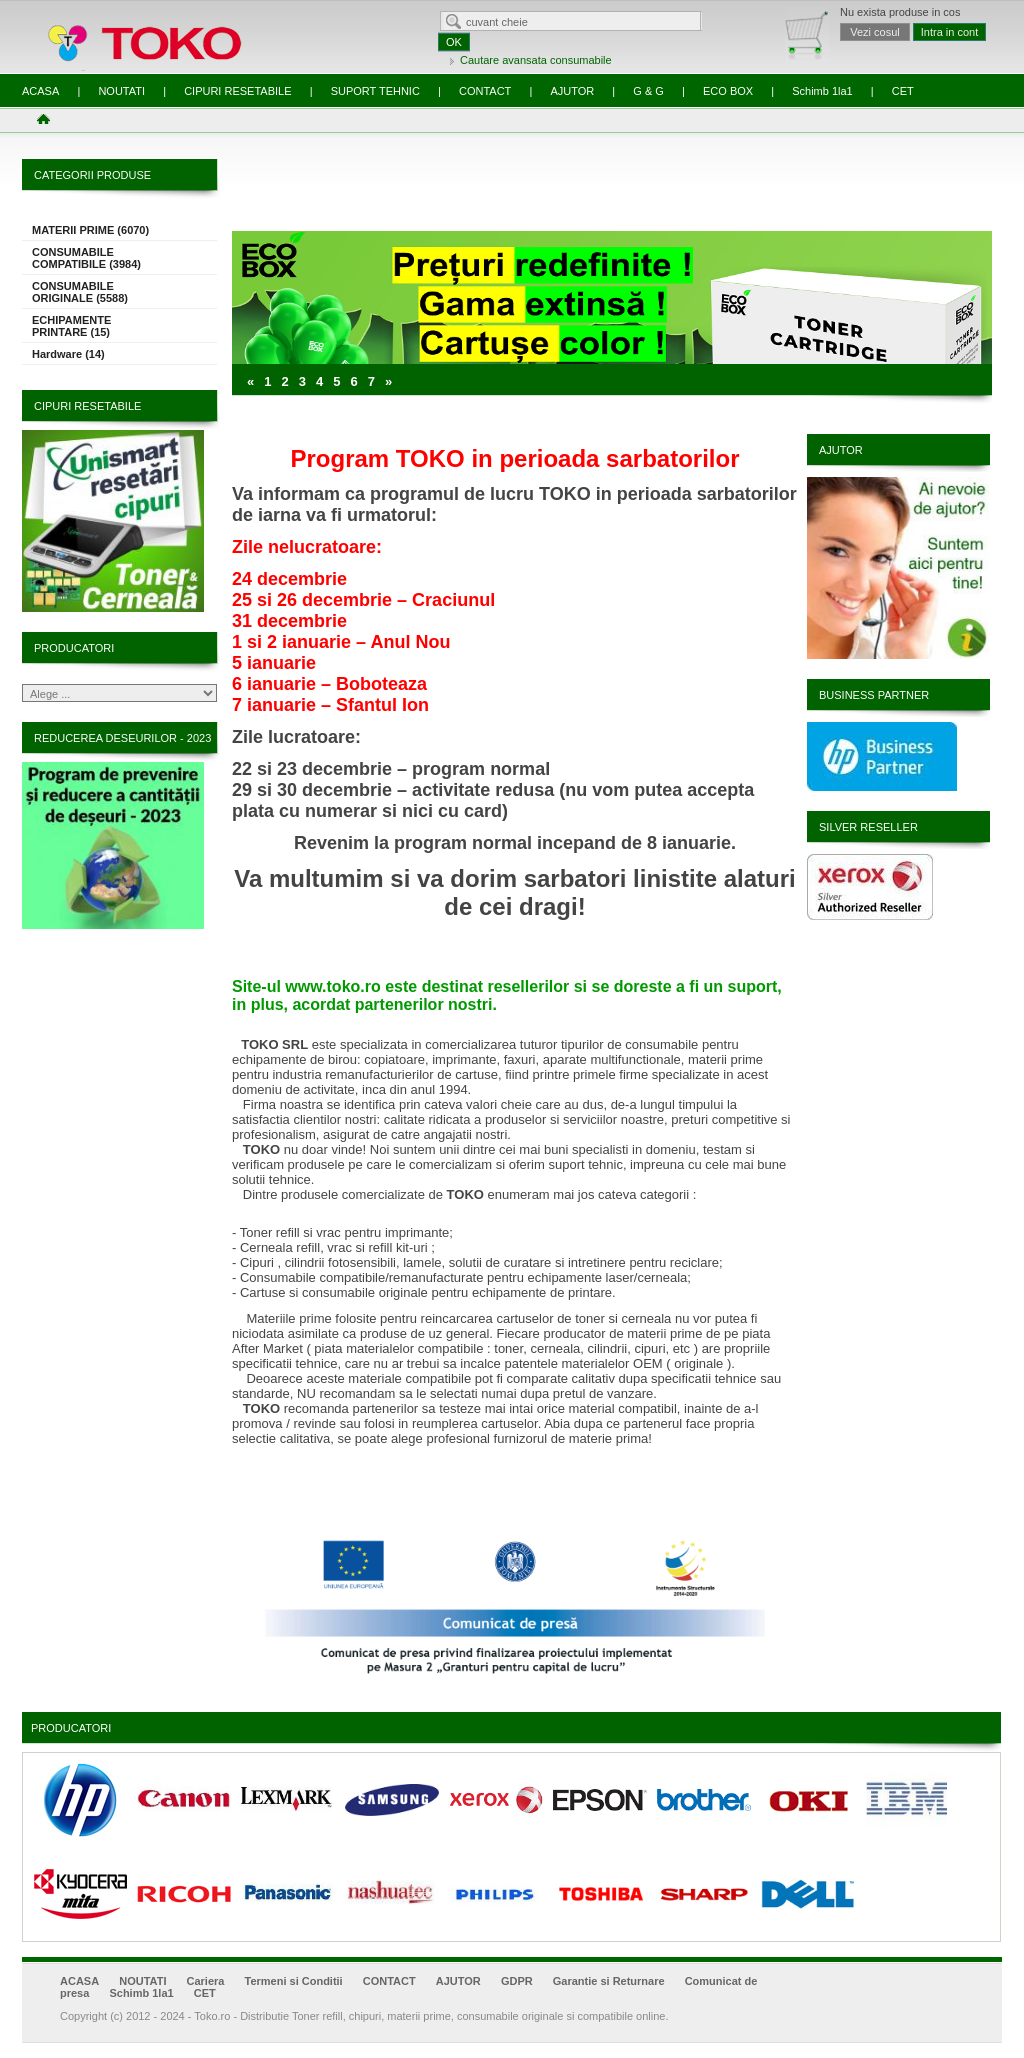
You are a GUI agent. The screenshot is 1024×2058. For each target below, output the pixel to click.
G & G (648, 91)
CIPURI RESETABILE (237, 91)
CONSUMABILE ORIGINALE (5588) (80, 292)
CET (903, 91)
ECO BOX (728, 91)
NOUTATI (121, 91)
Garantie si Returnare (609, 1981)
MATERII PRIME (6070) (90, 230)
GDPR (517, 1981)
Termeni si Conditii (293, 1981)
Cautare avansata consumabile (536, 60)
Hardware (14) (68, 354)
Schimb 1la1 (822, 91)
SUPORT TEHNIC (375, 91)
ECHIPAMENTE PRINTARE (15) (71, 326)
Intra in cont (949, 32)
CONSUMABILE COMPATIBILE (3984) (86, 258)
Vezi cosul (875, 32)
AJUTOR (572, 91)
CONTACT (485, 91)
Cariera (206, 1981)
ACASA (40, 91)
